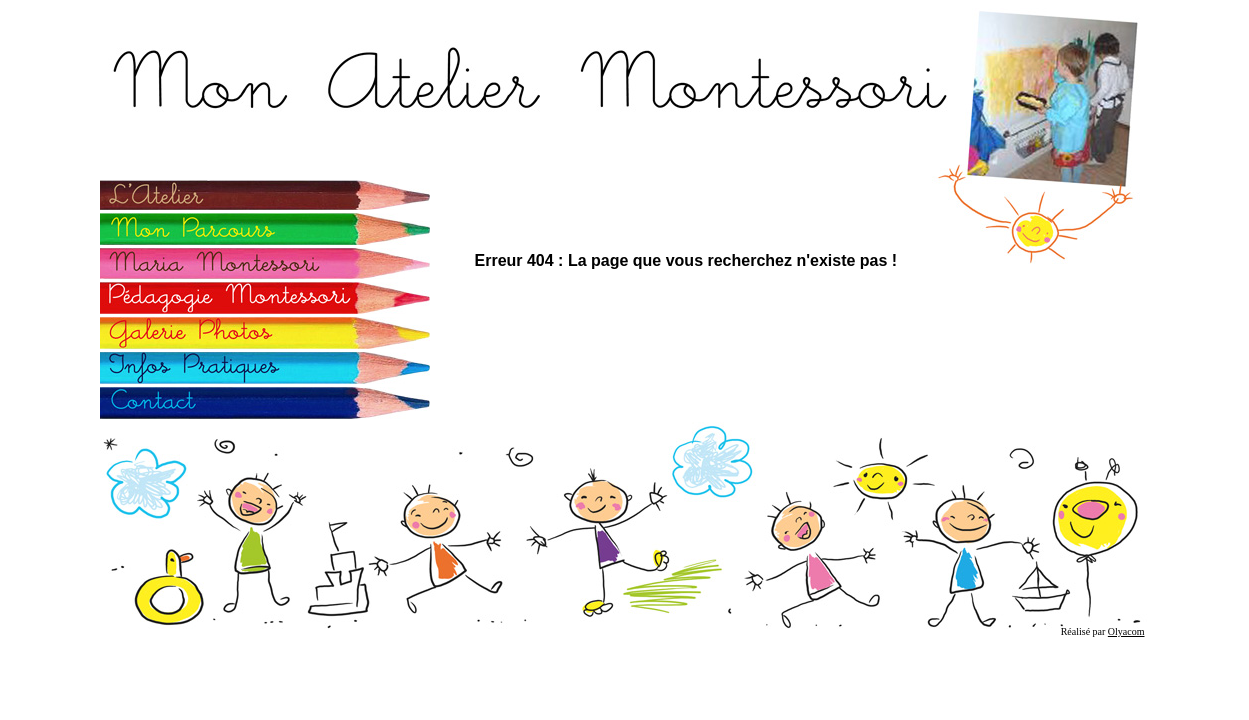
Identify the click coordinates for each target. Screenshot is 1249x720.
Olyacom (1126, 631)
